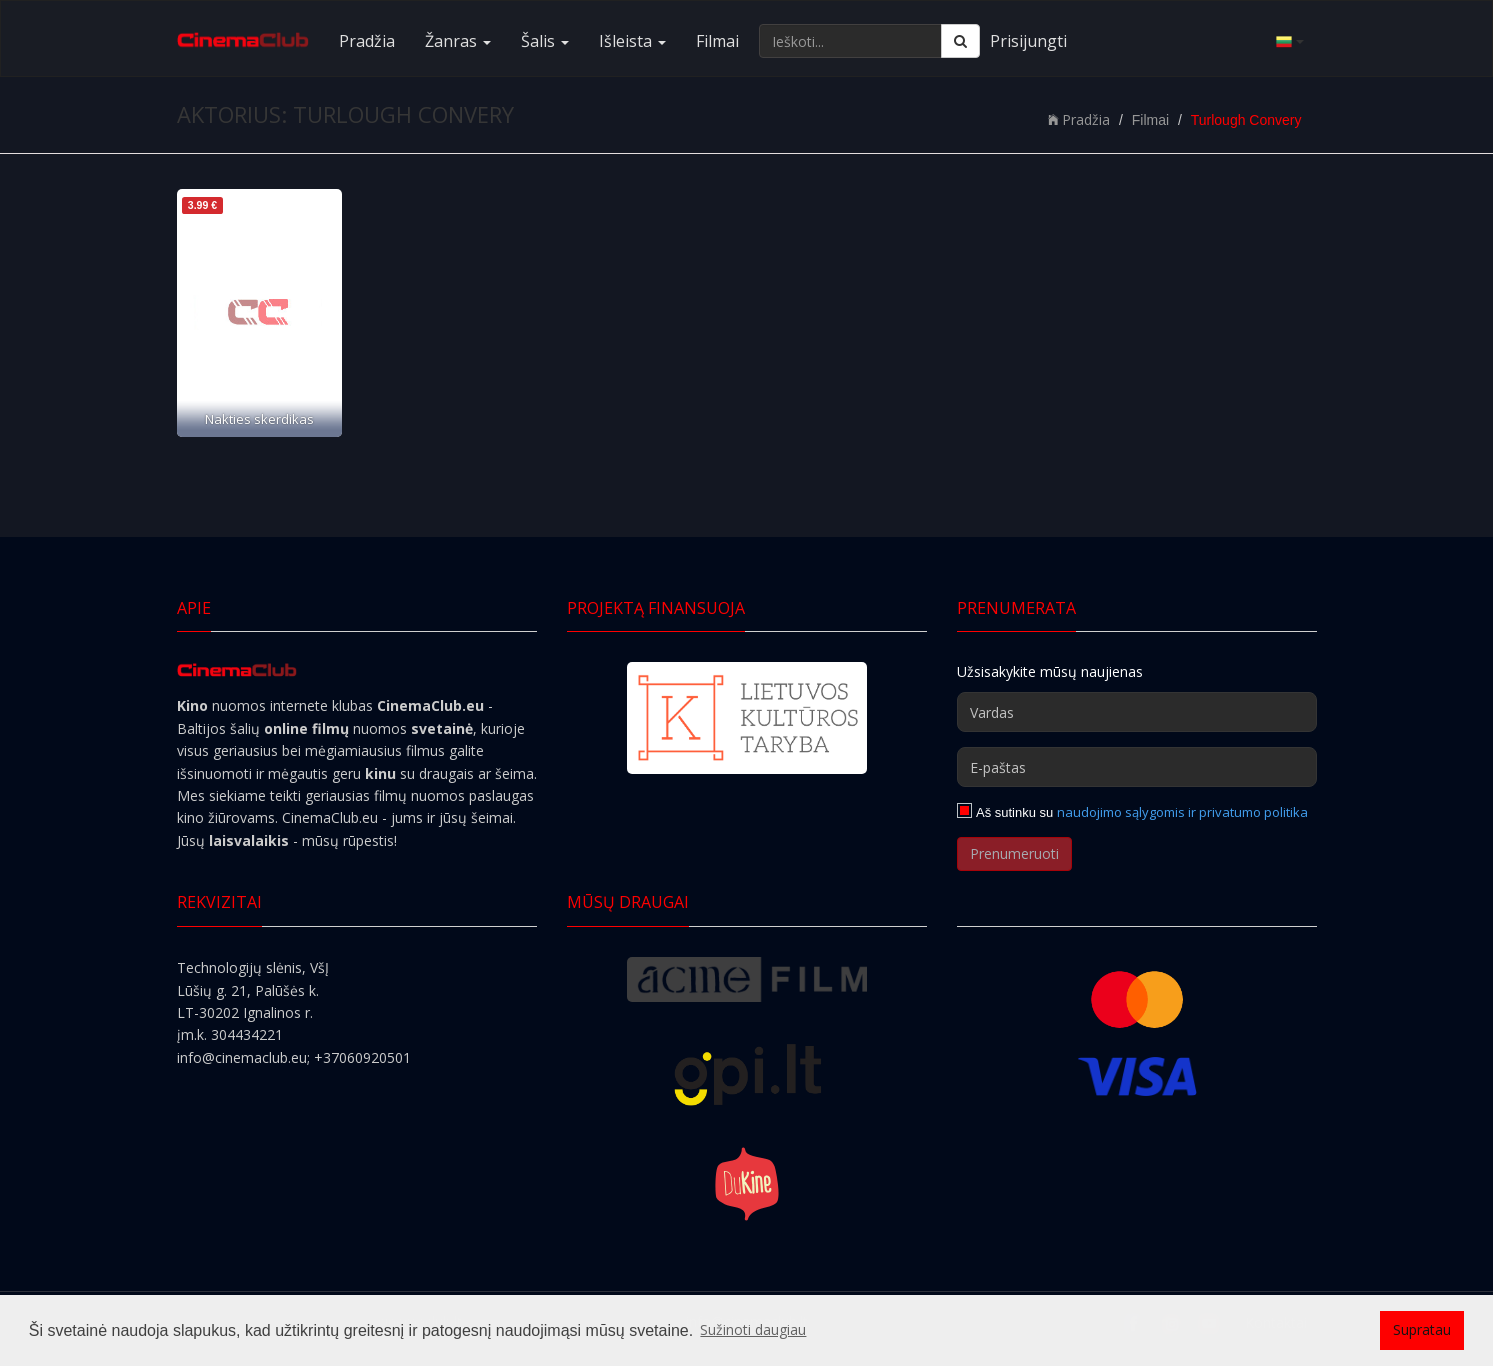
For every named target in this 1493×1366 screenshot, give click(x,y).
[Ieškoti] (960, 41)
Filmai (717, 41)
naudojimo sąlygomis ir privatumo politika (1182, 812)
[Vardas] (1137, 712)
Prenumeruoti (1014, 853)
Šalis (545, 41)
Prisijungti (1028, 41)
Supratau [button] (1422, 1329)
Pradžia (367, 41)
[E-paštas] (1137, 767)
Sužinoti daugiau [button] (753, 1329)
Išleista (632, 41)
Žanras (458, 41)
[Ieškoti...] (850, 41)
